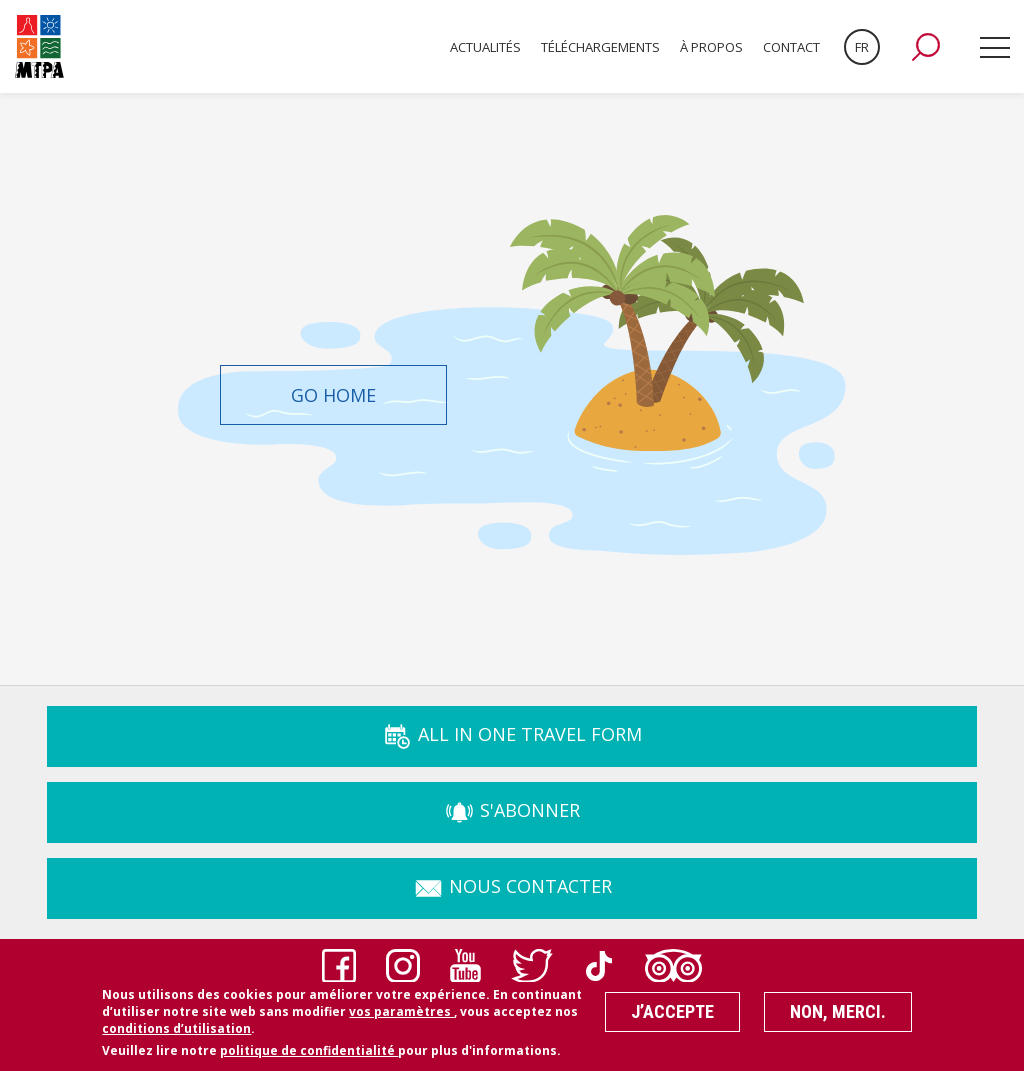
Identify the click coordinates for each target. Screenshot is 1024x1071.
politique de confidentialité (309, 1055)
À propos (711, 47)
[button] (926, 47)
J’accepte (672, 1017)
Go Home (333, 395)
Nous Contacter (512, 886)
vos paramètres (401, 1017)
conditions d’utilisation (176, 1033)
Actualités (485, 47)
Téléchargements (600, 47)
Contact (791, 47)
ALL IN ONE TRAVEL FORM (512, 734)
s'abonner (512, 810)
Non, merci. (838, 1017)
